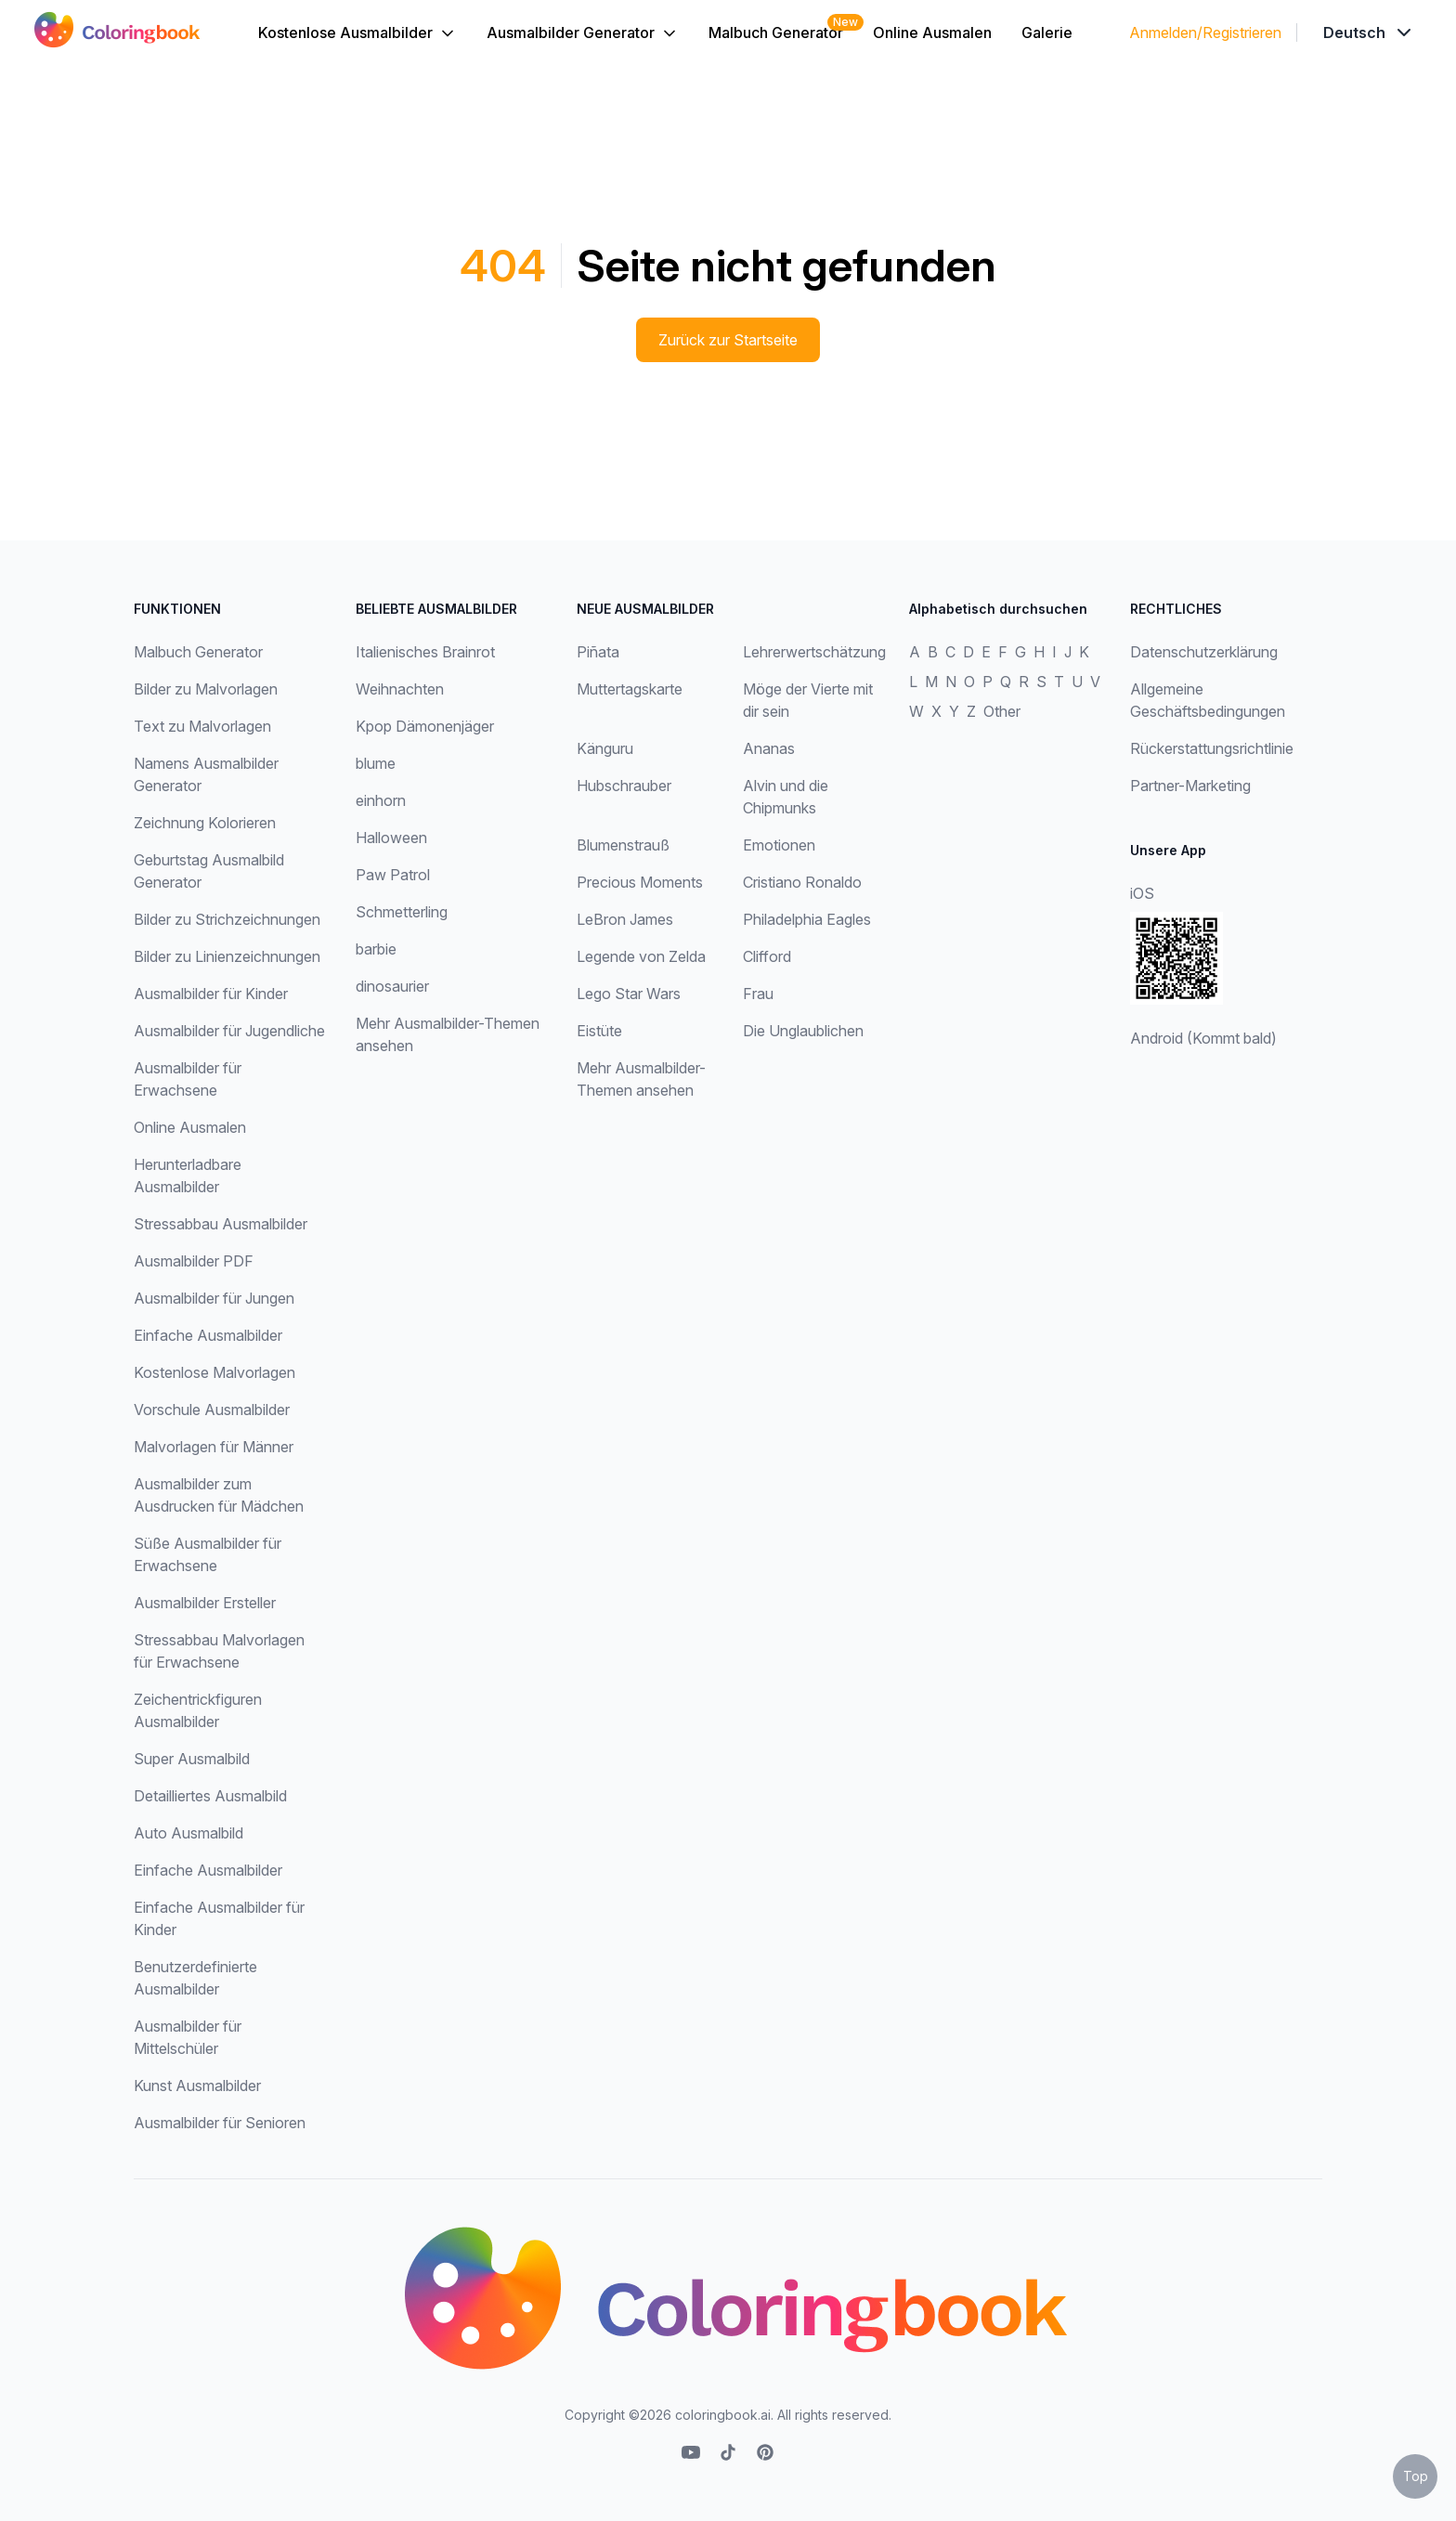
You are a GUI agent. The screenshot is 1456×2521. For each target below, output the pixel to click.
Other (1001, 711)
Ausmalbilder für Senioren (220, 2122)
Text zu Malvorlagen (202, 726)
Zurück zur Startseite (728, 340)
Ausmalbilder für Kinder (211, 993)
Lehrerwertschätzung (814, 652)
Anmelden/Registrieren (1205, 32)
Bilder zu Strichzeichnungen (227, 919)
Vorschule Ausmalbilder (212, 1409)
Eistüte (599, 1030)
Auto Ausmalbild (188, 1833)
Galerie (1046, 32)
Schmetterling (402, 912)
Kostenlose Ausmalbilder (357, 33)
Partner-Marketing (1190, 785)
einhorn (381, 800)
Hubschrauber (624, 785)
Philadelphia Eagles (807, 919)
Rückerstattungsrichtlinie (1212, 748)
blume (376, 763)
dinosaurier (392, 986)
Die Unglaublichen (803, 1030)
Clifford (767, 956)
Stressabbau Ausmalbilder (220, 1224)
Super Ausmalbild (192, 1758)
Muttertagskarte (629, 689)
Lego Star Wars (629, 993)
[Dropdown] (1369, 32)
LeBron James (625, 919)
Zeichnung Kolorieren (205, 822)
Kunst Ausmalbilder (197, 2085)
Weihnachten (400, 689)
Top (1415, 2476)
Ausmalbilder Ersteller (205, 1602)
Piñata (598, 652)
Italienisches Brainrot (425, 652)
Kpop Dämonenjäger (425, 726)
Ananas (769, 748)
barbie (376, 949)
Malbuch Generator (775, 32)
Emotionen (779, 845)
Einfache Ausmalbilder (208, 1335)
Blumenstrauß (623, 845)
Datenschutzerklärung (1204, 652)
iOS (1142, 893)
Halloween (391, 837)
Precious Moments (640, 882)
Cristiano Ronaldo (802, 882)
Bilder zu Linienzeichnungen (227, 956)
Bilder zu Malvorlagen (206, 689)
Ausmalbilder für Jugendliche (229, 1030)
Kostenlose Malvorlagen (214, 1372)
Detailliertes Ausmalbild (210, 1796)
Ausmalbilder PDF (194, 1261)
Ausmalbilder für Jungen (214, 1298)
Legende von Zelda (641, 956)
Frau (758, 993)
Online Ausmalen (932, 32)
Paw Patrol (393, 874)
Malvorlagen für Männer (213, 1446)
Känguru (605, 748)
